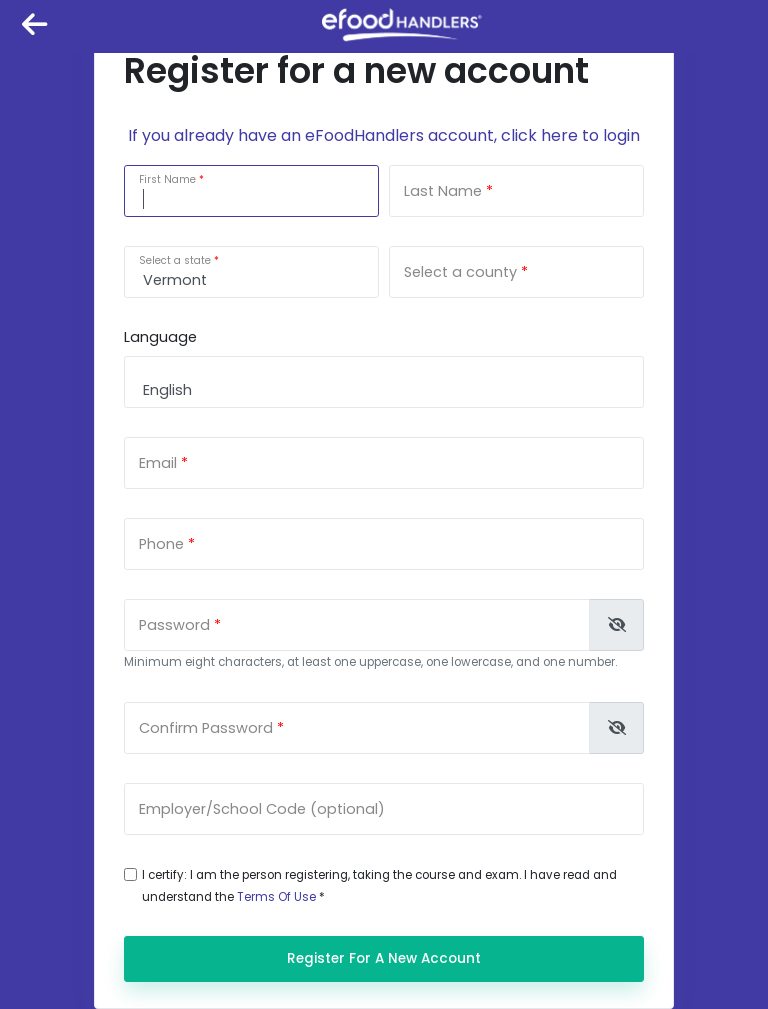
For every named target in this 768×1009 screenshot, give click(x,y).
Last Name (443, 191)
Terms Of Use (276, 897)
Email (158, 463)
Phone (161, 544)
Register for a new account (384, 958)
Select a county (460, 272)
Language (160, 337)
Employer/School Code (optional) (262, 809)
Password (174, 625)
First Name (167, 179)
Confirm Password (206, 728)
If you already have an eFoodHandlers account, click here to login (384, 135)
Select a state (175, 260)
